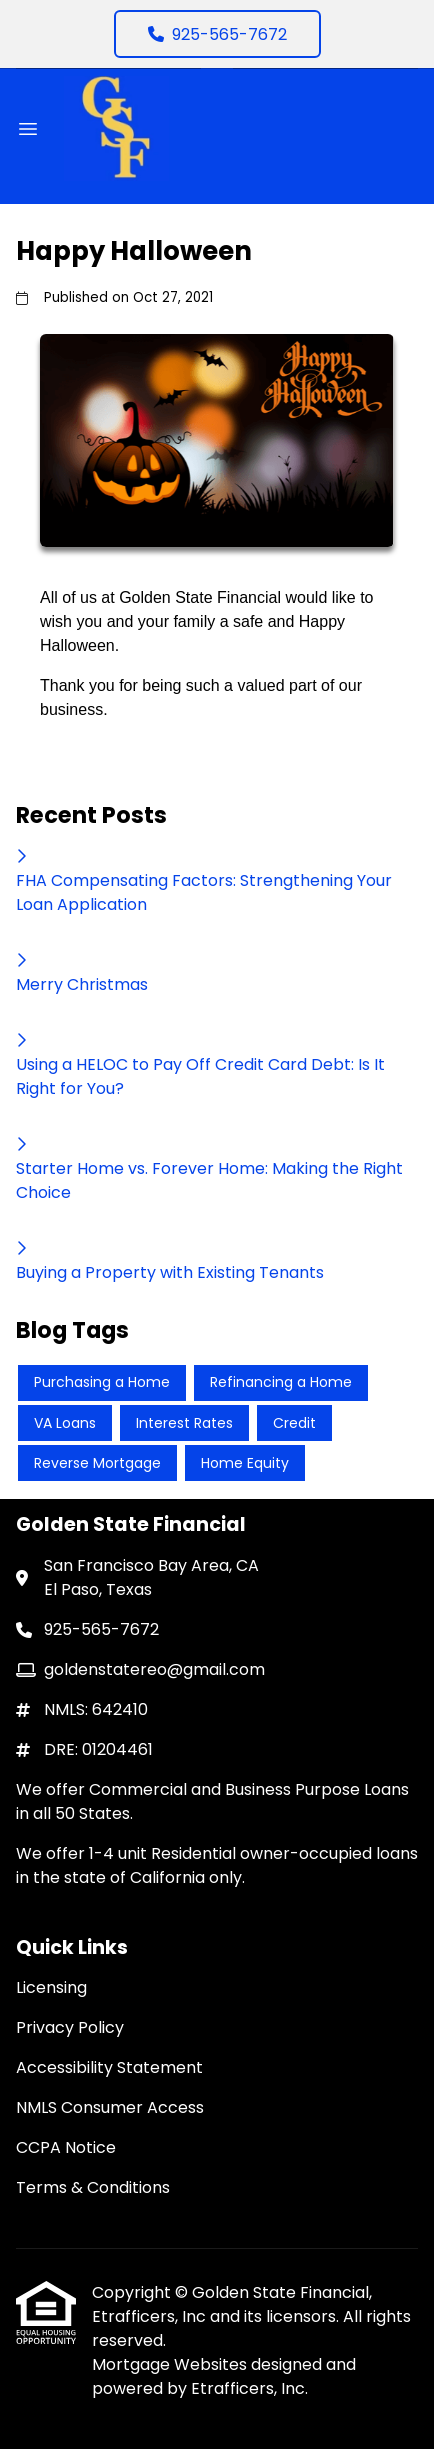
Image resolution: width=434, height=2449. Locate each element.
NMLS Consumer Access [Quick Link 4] (110, 2107)
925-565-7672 (217, 34)
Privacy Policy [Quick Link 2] (70, 2027)
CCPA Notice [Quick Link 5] (66, 2147)
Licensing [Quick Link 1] (51, 1987)
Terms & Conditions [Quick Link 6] (93, 2187)
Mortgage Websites (171, 2364)
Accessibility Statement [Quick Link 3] (109, 2067)
